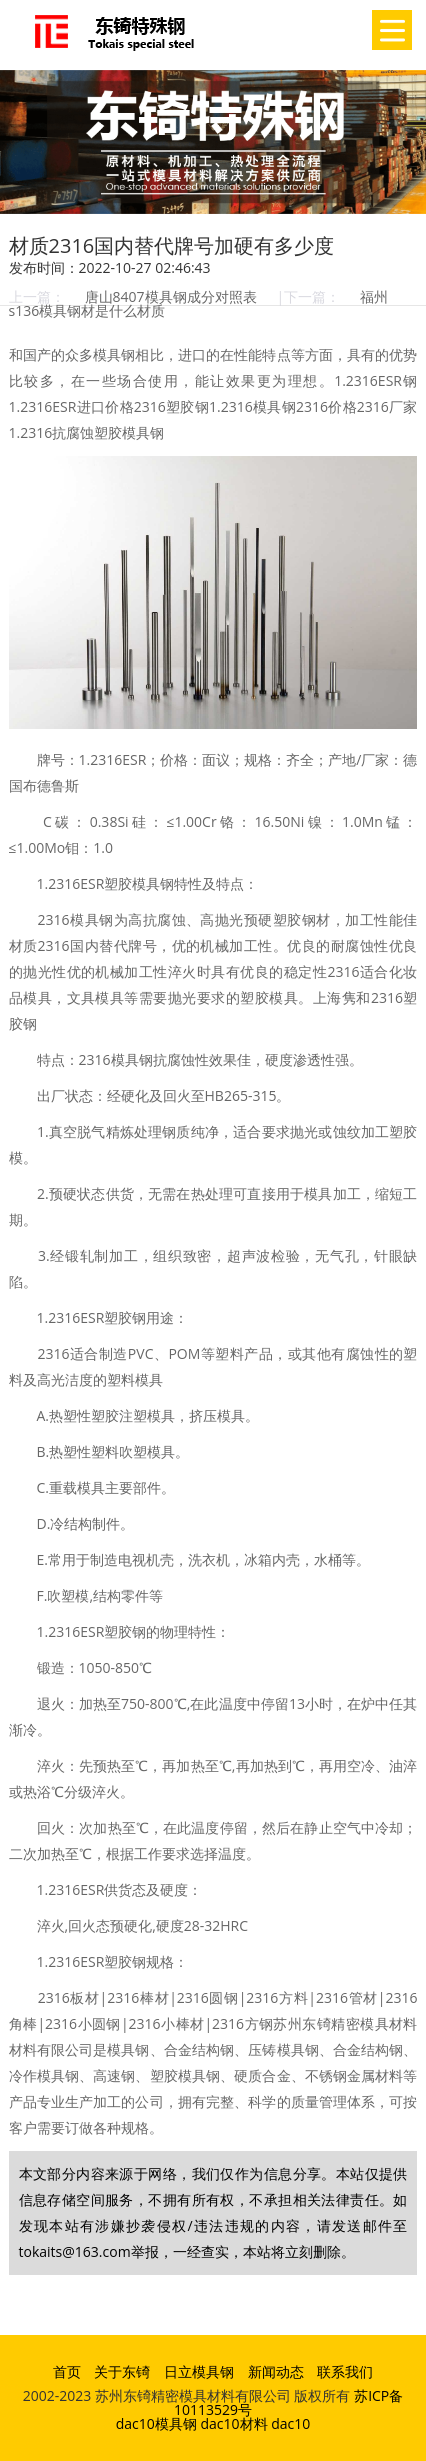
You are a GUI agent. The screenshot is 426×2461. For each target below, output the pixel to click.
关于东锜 (122, 2371)
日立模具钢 (199, 2371)
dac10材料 (233, 2423)
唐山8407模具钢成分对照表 (171, 296)
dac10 (290, 2423)
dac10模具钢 (156, 2423)
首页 (67, 2371)
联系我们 (345, 2371)
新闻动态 (276, 2371)
